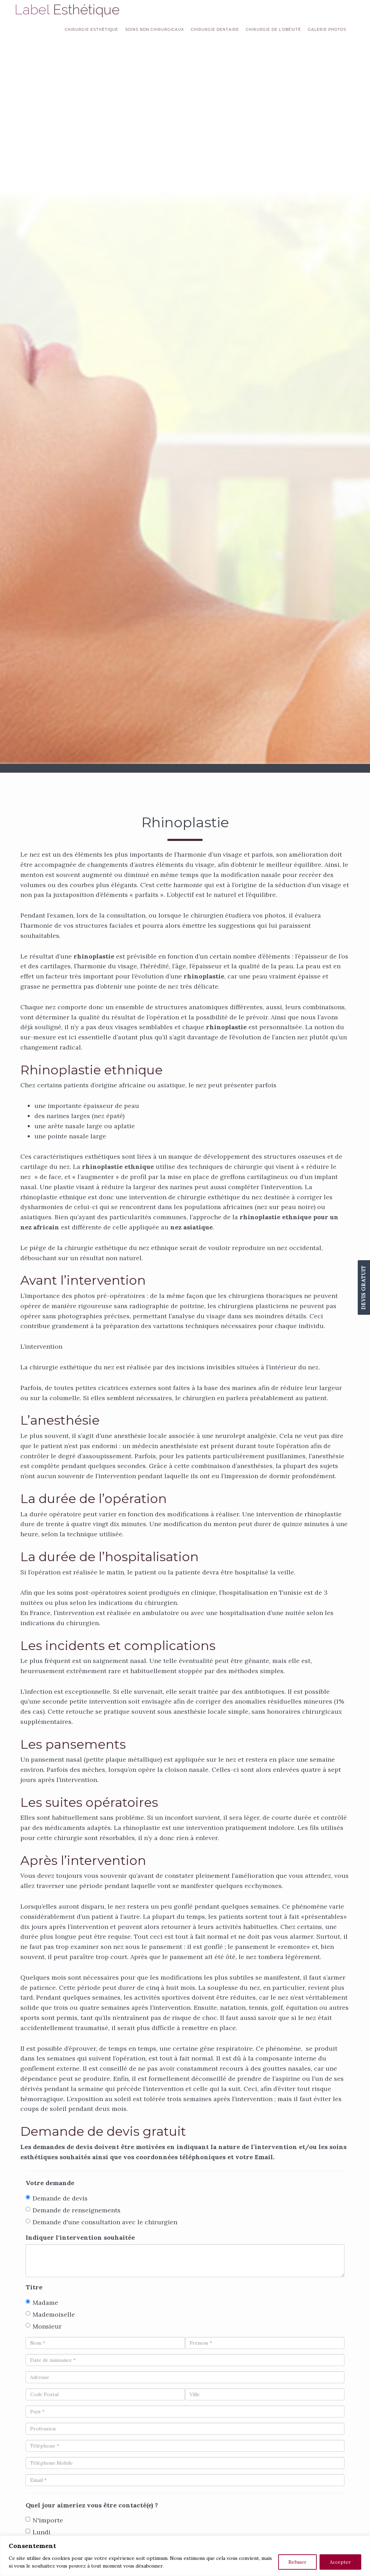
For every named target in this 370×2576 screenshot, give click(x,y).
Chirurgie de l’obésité (273, 29)
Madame (42, 2302)
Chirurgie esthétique (91, 29)
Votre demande (50, 2183)
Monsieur (44, 2326)
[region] (185, 2555)
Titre (34, 2287)
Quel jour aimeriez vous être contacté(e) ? (92, 2505)
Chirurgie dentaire (215, 29)
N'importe (44, 2520)
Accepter (340, 2562)
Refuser (297, 2562)
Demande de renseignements (73, 2210)
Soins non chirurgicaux (154, 29)
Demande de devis (57, 2198)
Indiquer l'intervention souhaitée (80, 2237)
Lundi (38, 2532)
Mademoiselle (50, 2314)
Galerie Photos (327, 29)
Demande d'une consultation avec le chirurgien (101, 2222)
